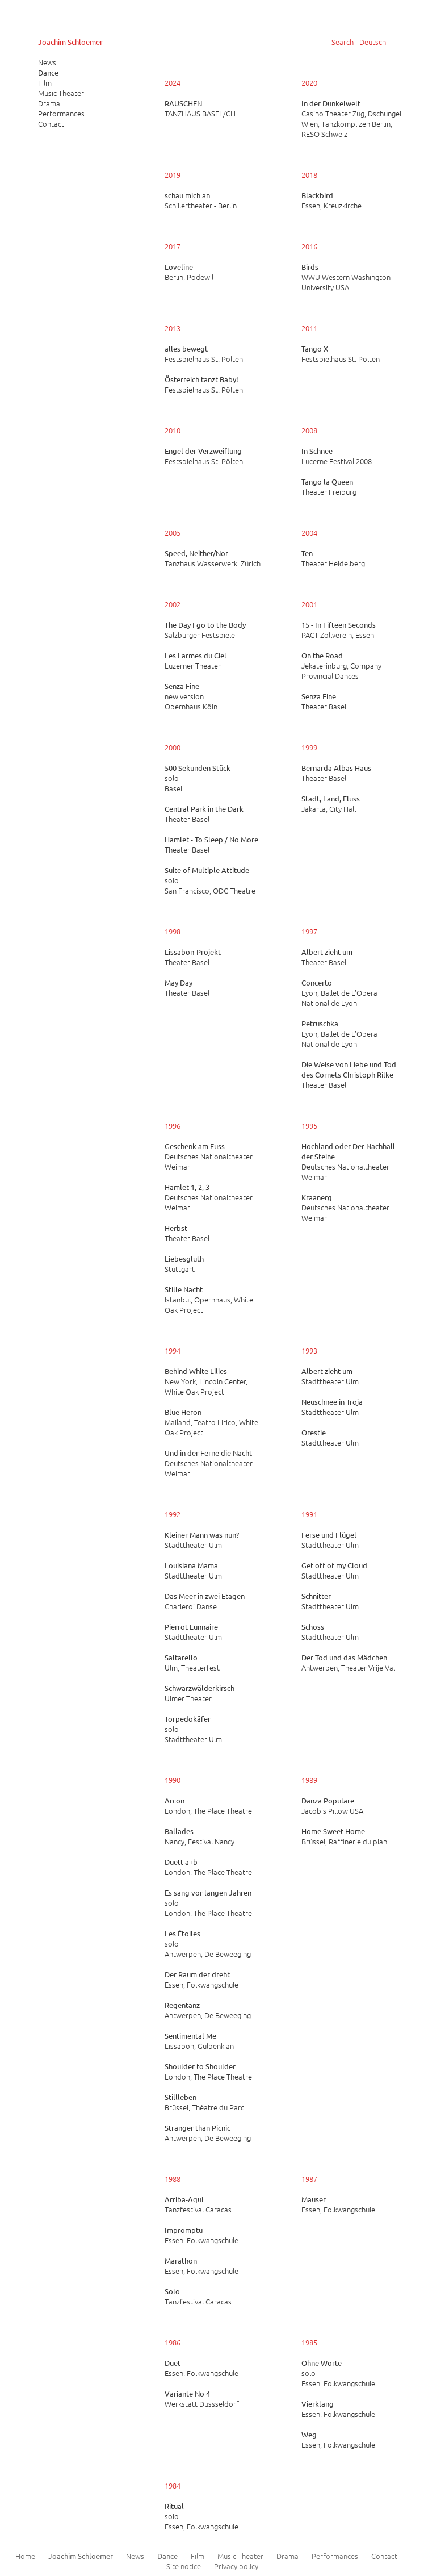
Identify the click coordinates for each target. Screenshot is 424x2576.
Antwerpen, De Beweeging (208, 2010)
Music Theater (61, 92)
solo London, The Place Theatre (208, 1903)
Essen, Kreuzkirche (331, 200)
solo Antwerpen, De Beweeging (208, 1943)
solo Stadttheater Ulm (193, 1729)
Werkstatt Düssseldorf (202, 2399)
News (47, 62)
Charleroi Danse (205, 1601)
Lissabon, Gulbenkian (199, 2041)
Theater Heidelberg (333, 558)
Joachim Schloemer (70, 42)
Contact (51, 123)
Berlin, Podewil (189, 272)
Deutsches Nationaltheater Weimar (209, 1156)
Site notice (183, 2566)
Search (342, 41)
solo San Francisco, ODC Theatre (210, 880)
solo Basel (197, 778)
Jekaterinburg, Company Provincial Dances (341, 665)
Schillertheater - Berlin (201, 200)
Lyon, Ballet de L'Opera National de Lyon (339, 993)
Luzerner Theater (195, 660)
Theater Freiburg (328, 487)
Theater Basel (323, 701)
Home (25, 2555)
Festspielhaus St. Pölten (204, 354)
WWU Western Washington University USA (346, 277)
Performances (61, 113)
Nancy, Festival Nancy (199, 1836)
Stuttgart (184, 1264)
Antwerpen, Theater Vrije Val (348, 1662)
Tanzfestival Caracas (198, 2204)
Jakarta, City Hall (330, 804)
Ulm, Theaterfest (192, 1662)
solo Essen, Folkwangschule (338, 2373)
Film (45, 82)
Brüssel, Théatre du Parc (204, 2102)
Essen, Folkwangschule (201, 1979)
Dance (48, 72)
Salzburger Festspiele (205, 630)
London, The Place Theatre (208, 1806)
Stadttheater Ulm (330, 1376)
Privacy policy (236, 2566)
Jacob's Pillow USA (332, 1806)
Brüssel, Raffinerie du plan (344, 1836)
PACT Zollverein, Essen (338, 630)
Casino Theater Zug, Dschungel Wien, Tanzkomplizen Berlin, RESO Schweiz (351, 118)
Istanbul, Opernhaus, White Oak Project (209, 1299)
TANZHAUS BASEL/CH (200, 108)
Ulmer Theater (199, 1693)
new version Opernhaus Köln (191, 696)
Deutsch (372, 41)
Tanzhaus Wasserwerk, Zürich (213, 558)
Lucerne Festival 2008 (336, 456)
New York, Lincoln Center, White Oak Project (206, 1381)
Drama (49, 103)
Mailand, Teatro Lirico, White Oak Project (211, 1422)
